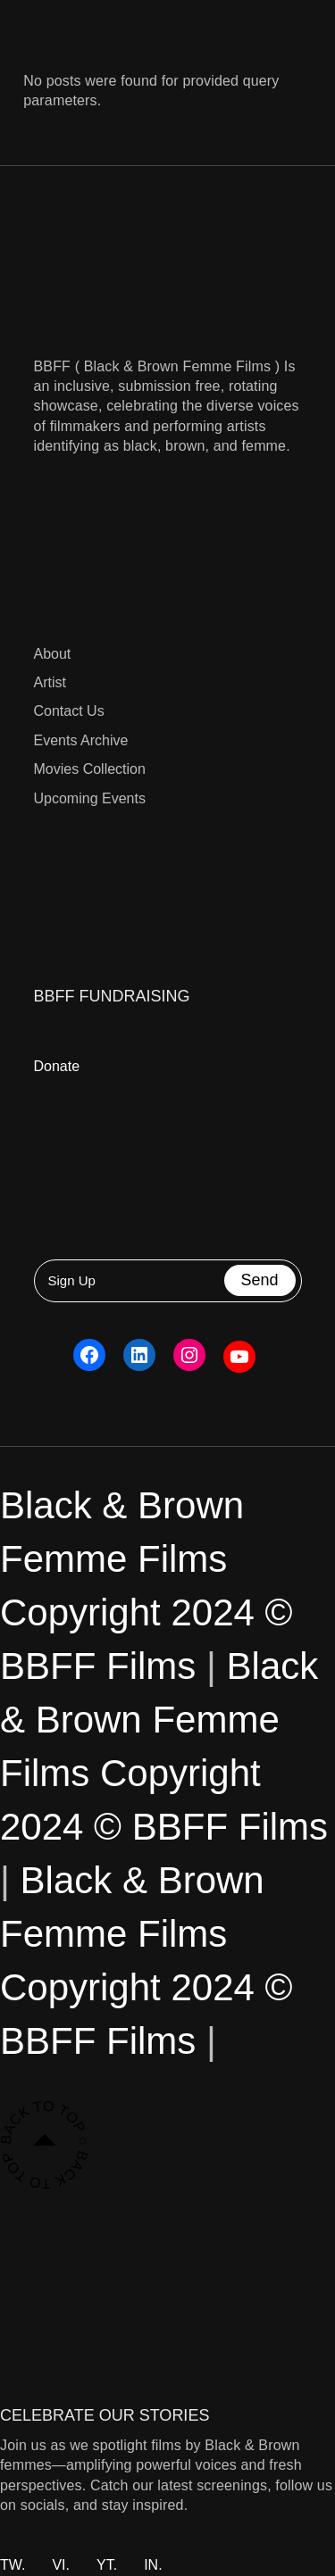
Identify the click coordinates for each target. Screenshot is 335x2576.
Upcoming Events (90, 798)
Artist (50, 682)
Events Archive (81, 740)
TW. (12, 2564)
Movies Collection (90, 769)
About (52, 653)
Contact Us (69, 711)
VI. (61, 2564)
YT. (106, 2564)
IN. (153, 2564)
